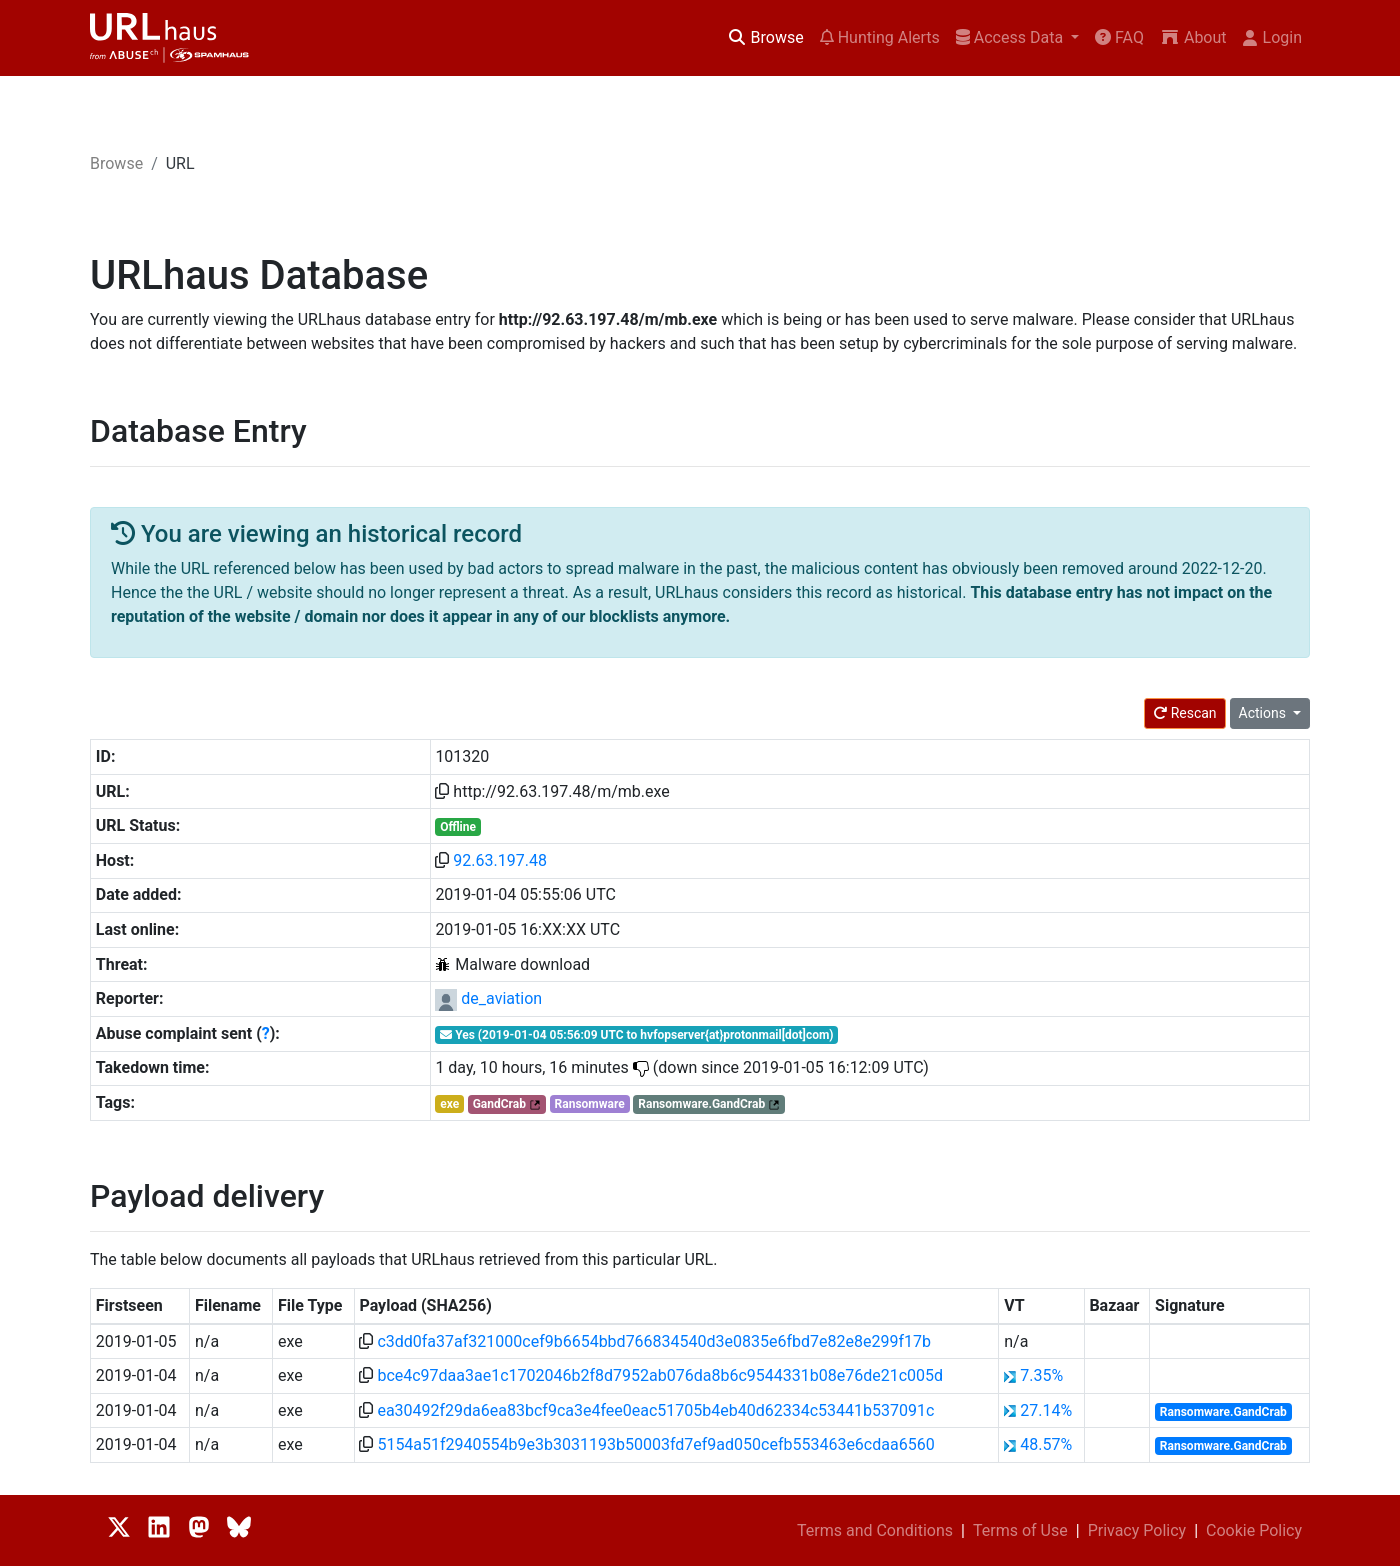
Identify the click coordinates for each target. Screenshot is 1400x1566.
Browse (765, 37)
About (1193, 37)
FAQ (1119, 37)
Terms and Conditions (875, 1530)
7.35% (1041, 1375)
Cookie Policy (1254, 1530)
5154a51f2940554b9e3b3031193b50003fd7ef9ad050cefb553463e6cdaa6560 (655, 1444)
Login (1272, 37)
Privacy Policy (1137, 1530)
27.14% (1046, 1410)
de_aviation (501, 998)
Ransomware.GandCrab (701, 1104)
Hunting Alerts (880, 37)
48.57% (1046, 1444)
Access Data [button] (1011, 37)
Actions (1264, 713)
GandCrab (499, 1104)
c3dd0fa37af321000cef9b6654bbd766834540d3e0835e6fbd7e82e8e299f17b (654, 1341)
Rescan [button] (1184, 713)
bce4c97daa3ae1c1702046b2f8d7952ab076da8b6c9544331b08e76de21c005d (660, 1375)
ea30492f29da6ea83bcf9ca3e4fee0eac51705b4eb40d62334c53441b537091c (655, 1410)
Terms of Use (1020, 1530)
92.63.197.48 (500, 860)
